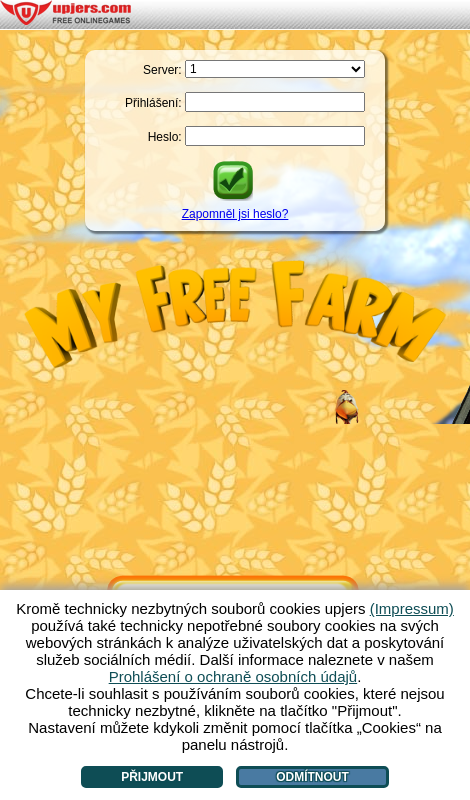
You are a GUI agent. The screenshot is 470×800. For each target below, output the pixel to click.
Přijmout (152, 777)
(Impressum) (412, 608)
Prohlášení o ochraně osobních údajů (233, 676)
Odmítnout (312, 777)
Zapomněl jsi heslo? (235, 214)
